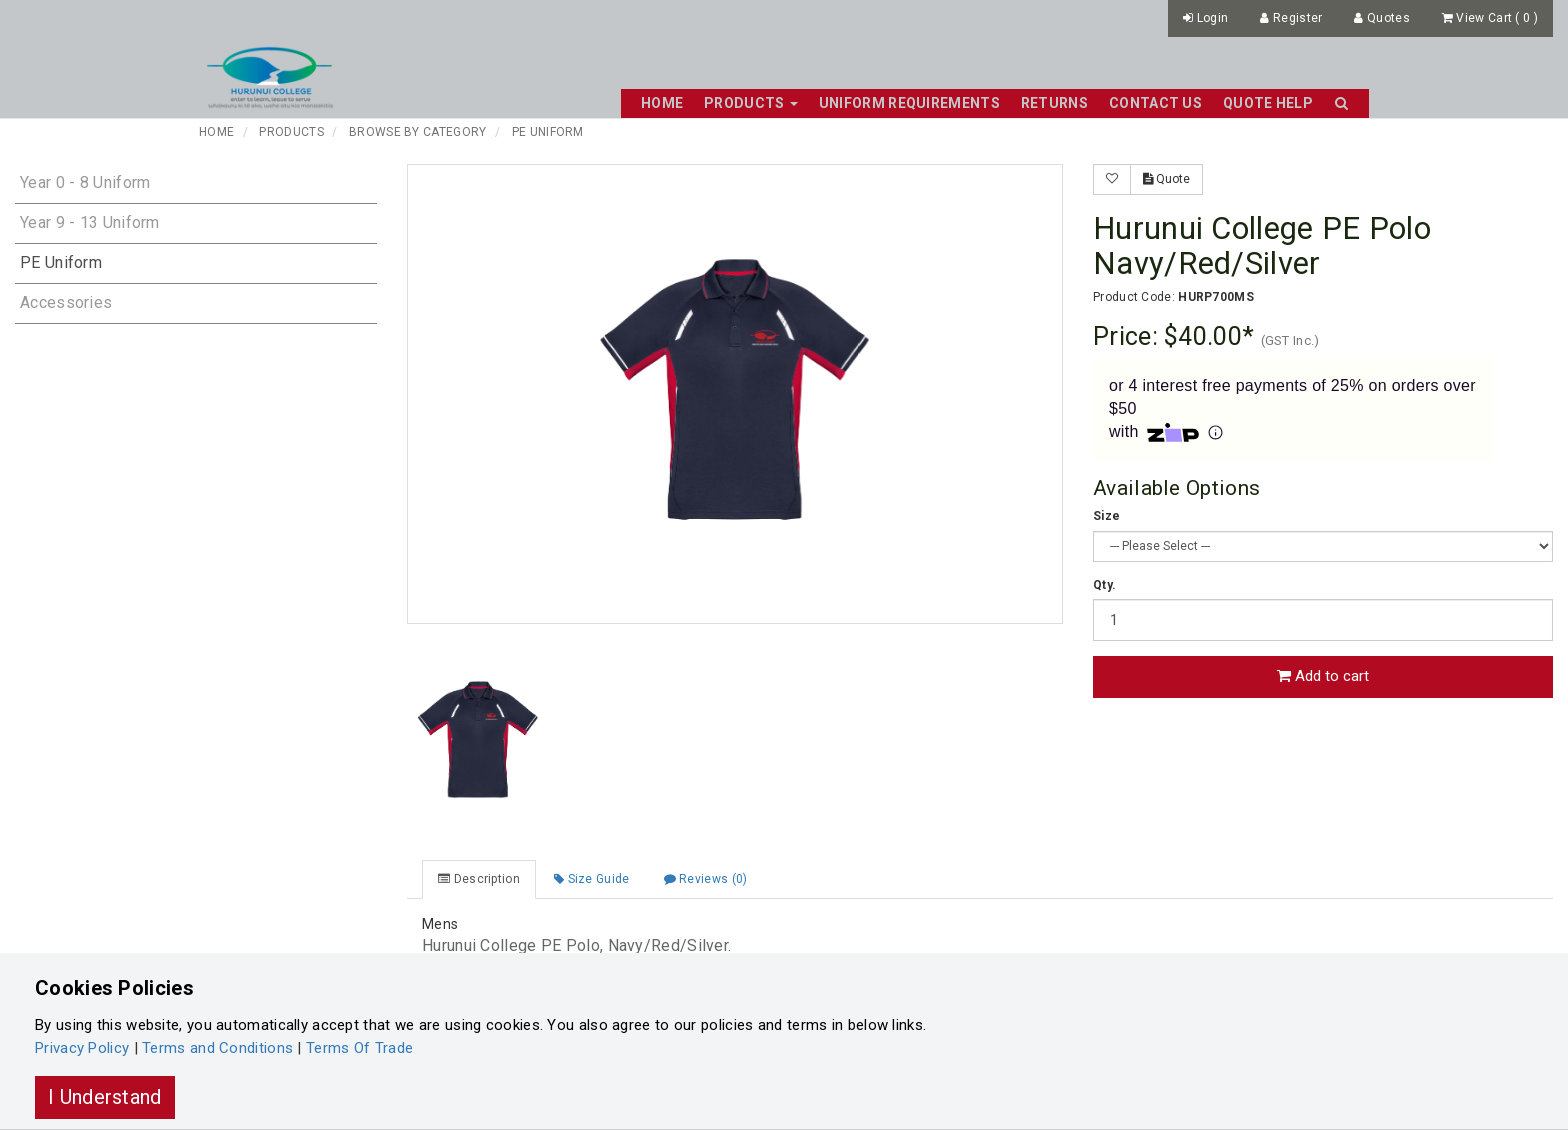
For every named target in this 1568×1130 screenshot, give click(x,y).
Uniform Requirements (909, 103)
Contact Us (1155, 103)
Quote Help (1268, 103)
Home (662, 103)
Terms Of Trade (359, 1048)
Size (1106, 516)
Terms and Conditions (217, 1048)
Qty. (1104, 585)
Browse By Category (417, 132)
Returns (1054, 103)
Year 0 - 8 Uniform (85, 182)
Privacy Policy (82, 1048)
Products (291, 132)
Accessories (66, 302)
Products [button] (751, 103)
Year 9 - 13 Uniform (90, 222)
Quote (1166, 179)
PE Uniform (548, 132)
